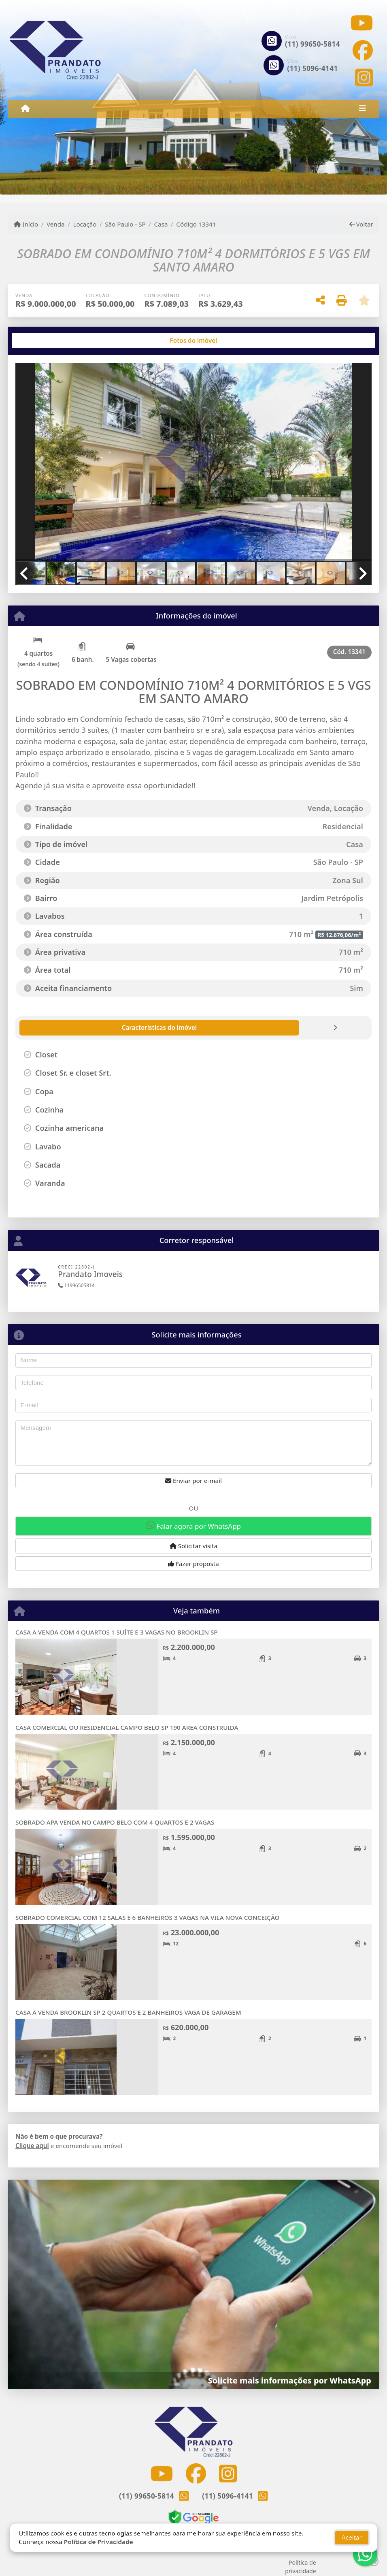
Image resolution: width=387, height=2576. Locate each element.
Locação (84, 224)
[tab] (41, 340)
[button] (42, 463)
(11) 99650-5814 (312, 44)
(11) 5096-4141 (312, 68)
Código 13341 (196, 224)
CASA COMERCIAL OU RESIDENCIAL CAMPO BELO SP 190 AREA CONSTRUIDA (126, 1727)
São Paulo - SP (125, 224)
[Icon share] (361, 22)
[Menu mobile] (25, 108)
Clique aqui (32, 2146)
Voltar (361, 224)
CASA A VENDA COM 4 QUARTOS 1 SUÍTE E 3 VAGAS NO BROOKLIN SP (116, 1632)
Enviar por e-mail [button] (193, 1480)
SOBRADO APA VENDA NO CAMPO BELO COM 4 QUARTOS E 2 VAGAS (114, 1822)
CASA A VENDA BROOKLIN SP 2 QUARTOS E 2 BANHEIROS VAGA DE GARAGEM (128, 2012)
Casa (161, 224)
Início (26, 224)
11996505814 (76, 1285)
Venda (56, 224)
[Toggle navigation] (362, 109)
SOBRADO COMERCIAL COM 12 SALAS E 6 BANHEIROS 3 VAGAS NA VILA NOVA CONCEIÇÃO (147, 1917)
